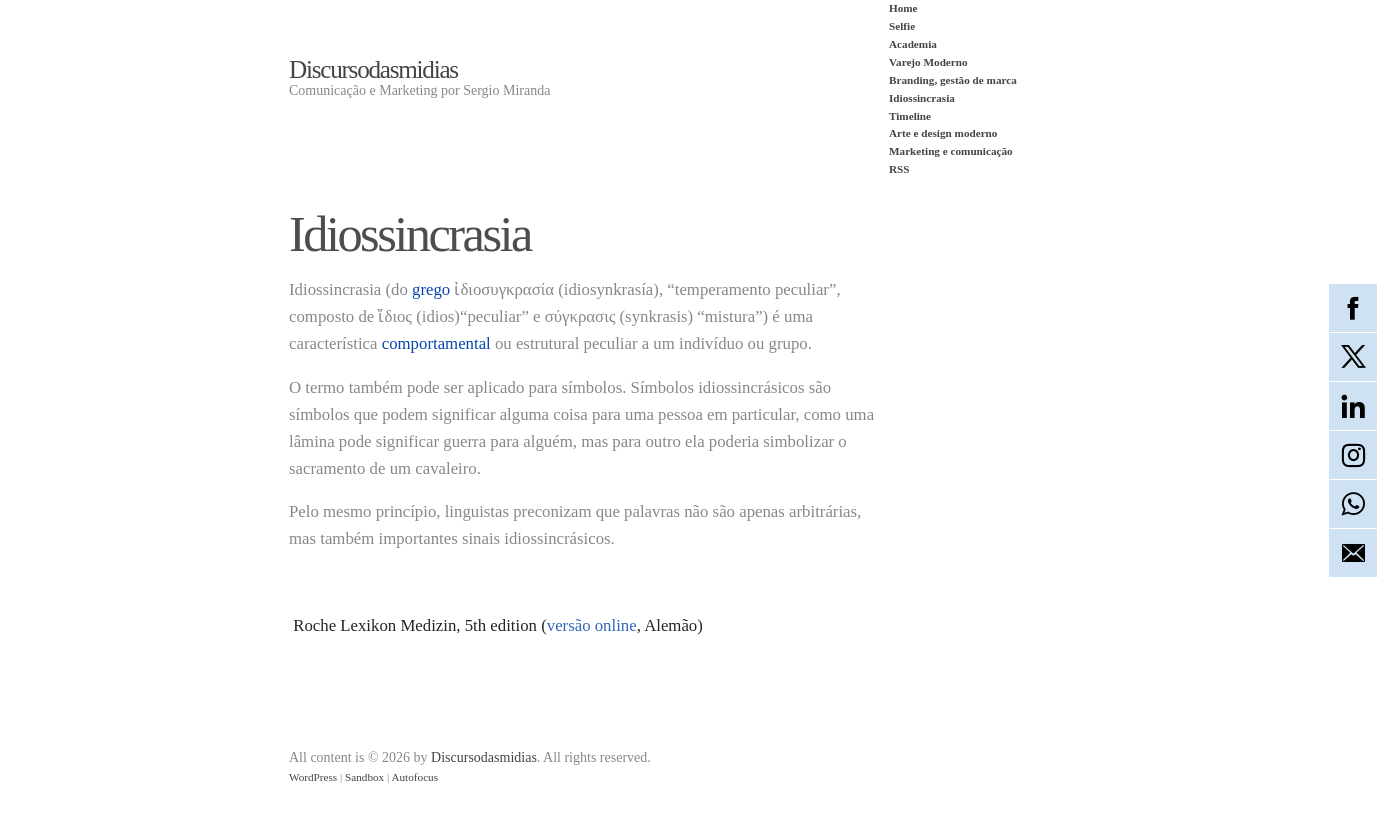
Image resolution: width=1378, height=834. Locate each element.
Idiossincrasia (922, 98)
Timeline (910, 116)
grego (431, 289)
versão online (592, 625)
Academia (913, 44)
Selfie (902, 26)
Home (903, 8)
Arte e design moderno (943, 133)
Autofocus (414, 777)
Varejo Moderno (928, 62)
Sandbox (364, 777)
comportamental (436, 343)
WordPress (313, 777)
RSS (899, 169)
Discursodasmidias (373, 69)
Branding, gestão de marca (953, 80)
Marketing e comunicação (951, 151)
